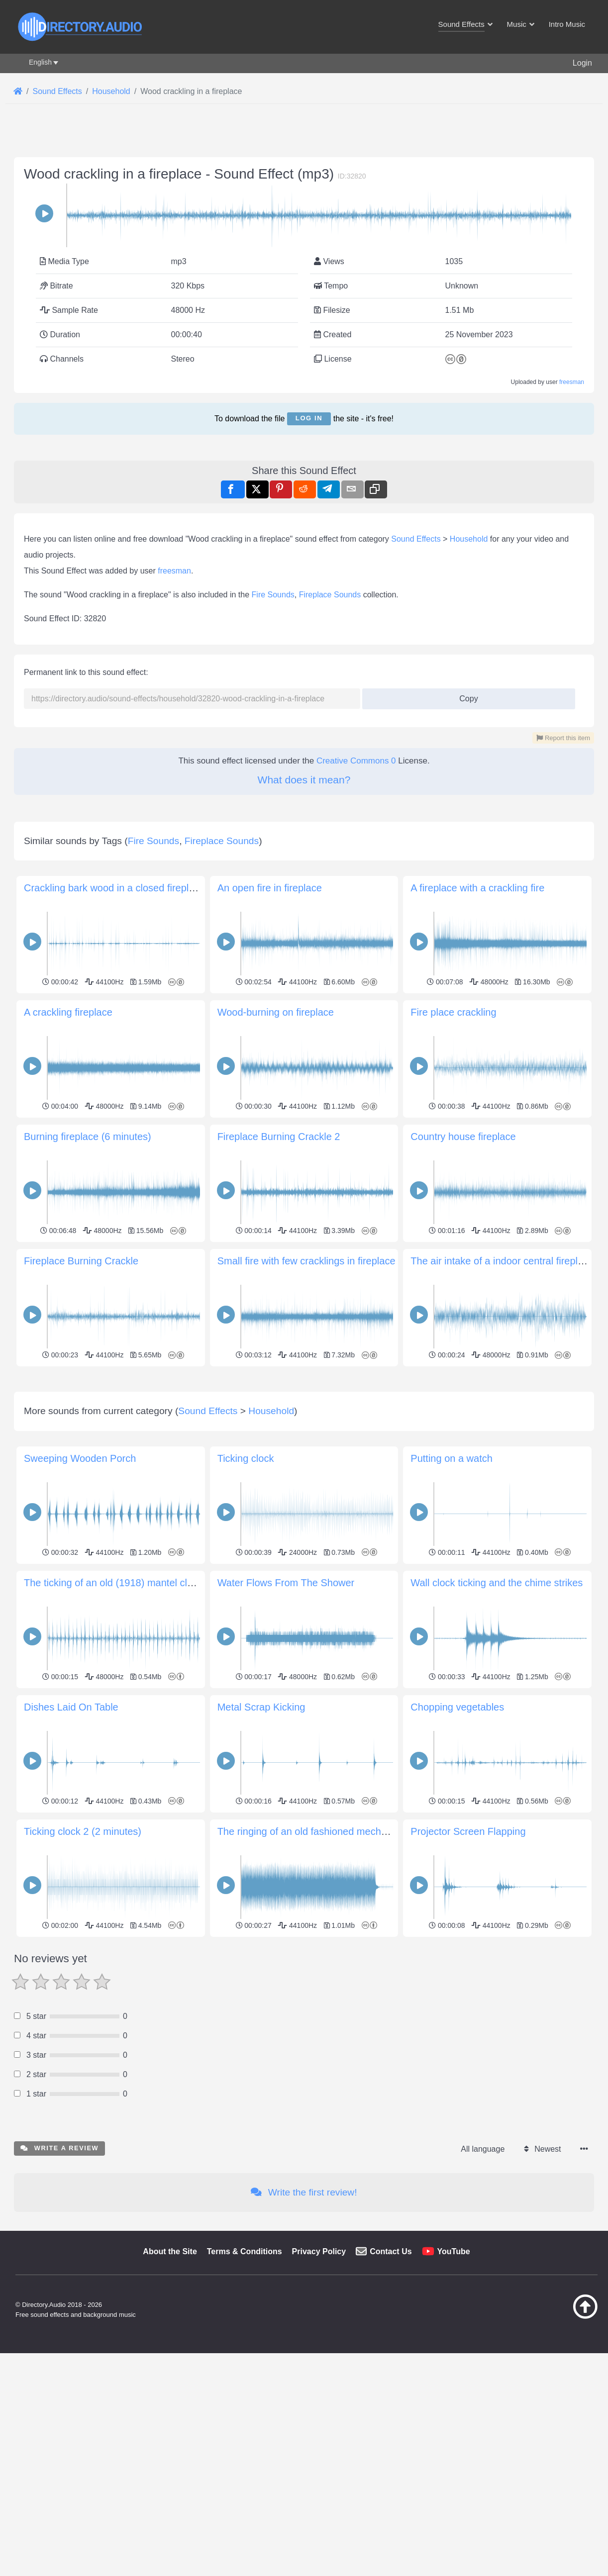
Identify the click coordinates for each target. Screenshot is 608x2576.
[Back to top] (560, 2316)
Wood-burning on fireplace (275, 1012)
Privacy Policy (319, 2251)
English (40, 62)
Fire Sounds (273, 594)
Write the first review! (304, 2192)
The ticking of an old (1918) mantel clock (113, 1582)
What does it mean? (304, 779)
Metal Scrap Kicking (261, 1707)
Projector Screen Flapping (467, 1831)
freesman (571, 382)
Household (469, 539)
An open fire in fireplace (269, 887)
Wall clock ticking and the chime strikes (496, 1582)
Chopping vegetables (457, 1707)
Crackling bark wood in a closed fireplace (114, 887)
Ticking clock (245, 1458)
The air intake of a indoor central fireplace (502, 1260)
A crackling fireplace (68, 1012)
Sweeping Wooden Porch (80, 1458)
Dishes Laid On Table (71, 1707)
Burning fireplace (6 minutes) (87, 1136)
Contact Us (390, 2251)
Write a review (59, 2148)
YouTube (453, 2251)
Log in (309, 418)
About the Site (170, 2251)
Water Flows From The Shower (286, 1582)
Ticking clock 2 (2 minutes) (82, 1831)
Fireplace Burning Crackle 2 (278, 1136)
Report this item (563, 738)
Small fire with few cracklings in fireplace (306, 1260)
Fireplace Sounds (330, 594)
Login (582, 63)
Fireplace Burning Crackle (81, 1260)
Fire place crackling (453, 1012)
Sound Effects (415, 539)
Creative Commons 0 (356, 760)
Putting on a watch (451, 1458)
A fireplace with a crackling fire (477, 887)
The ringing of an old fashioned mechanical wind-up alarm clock (357, 1831)
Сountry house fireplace (462, 1136)
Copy (465, 695)
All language (483, 2149)
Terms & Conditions (244, 2251)
